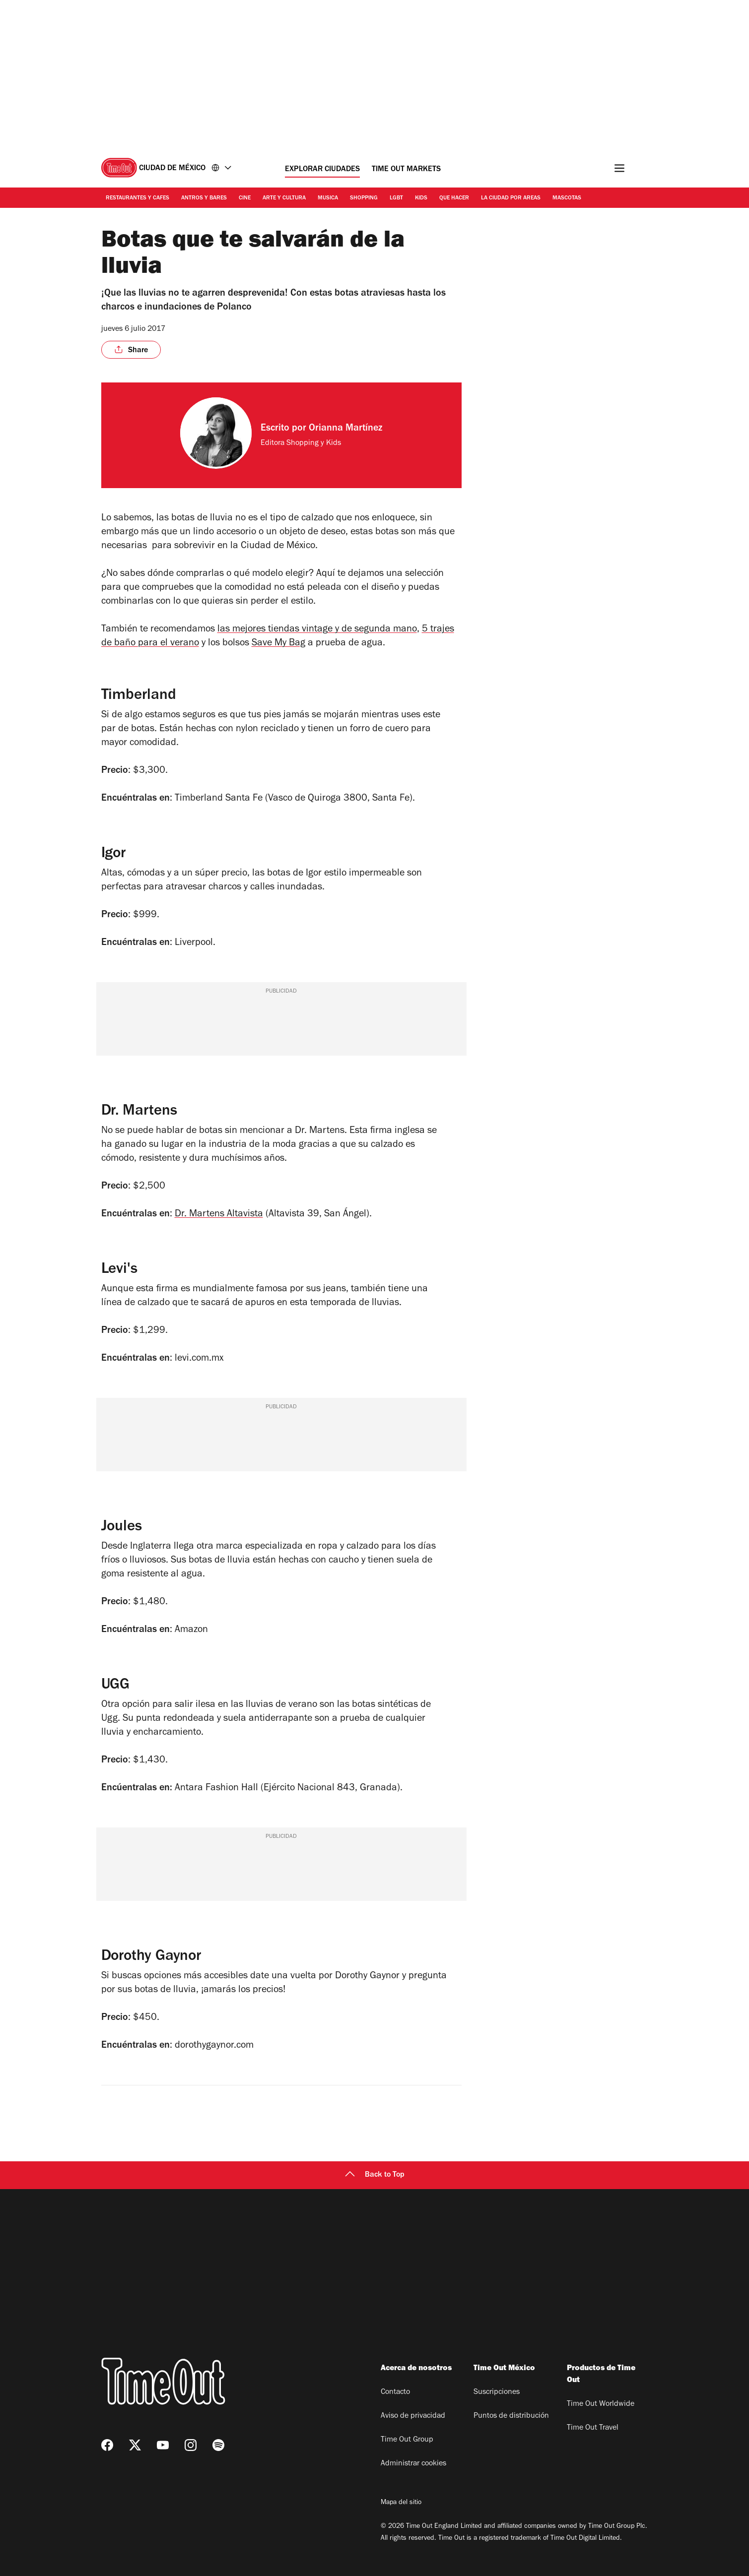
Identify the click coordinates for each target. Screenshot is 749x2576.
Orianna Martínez (345, 429)
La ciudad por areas (511, 198)
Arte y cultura (284, 198)
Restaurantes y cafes (137, 198)
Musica (328, 198)
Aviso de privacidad (413, 2416)
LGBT (396, 198)
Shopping (364, 198)
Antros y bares (204, 198)
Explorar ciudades (322, 170)
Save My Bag (278, 644)
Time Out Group (407, 2440)
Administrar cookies (413, 2464)
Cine (245, 198)
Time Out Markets (406, 170)
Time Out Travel (592, 2428)
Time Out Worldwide (600, 2404)
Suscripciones (497, 2392)
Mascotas (566, 198)
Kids (421, 198)
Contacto (395, 2392)
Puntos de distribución (511, 2416)
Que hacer (454, 198)
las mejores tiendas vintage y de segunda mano (317, 630)
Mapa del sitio (401, 2503)
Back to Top (375, 2175)
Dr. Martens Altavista (219, 1215)
